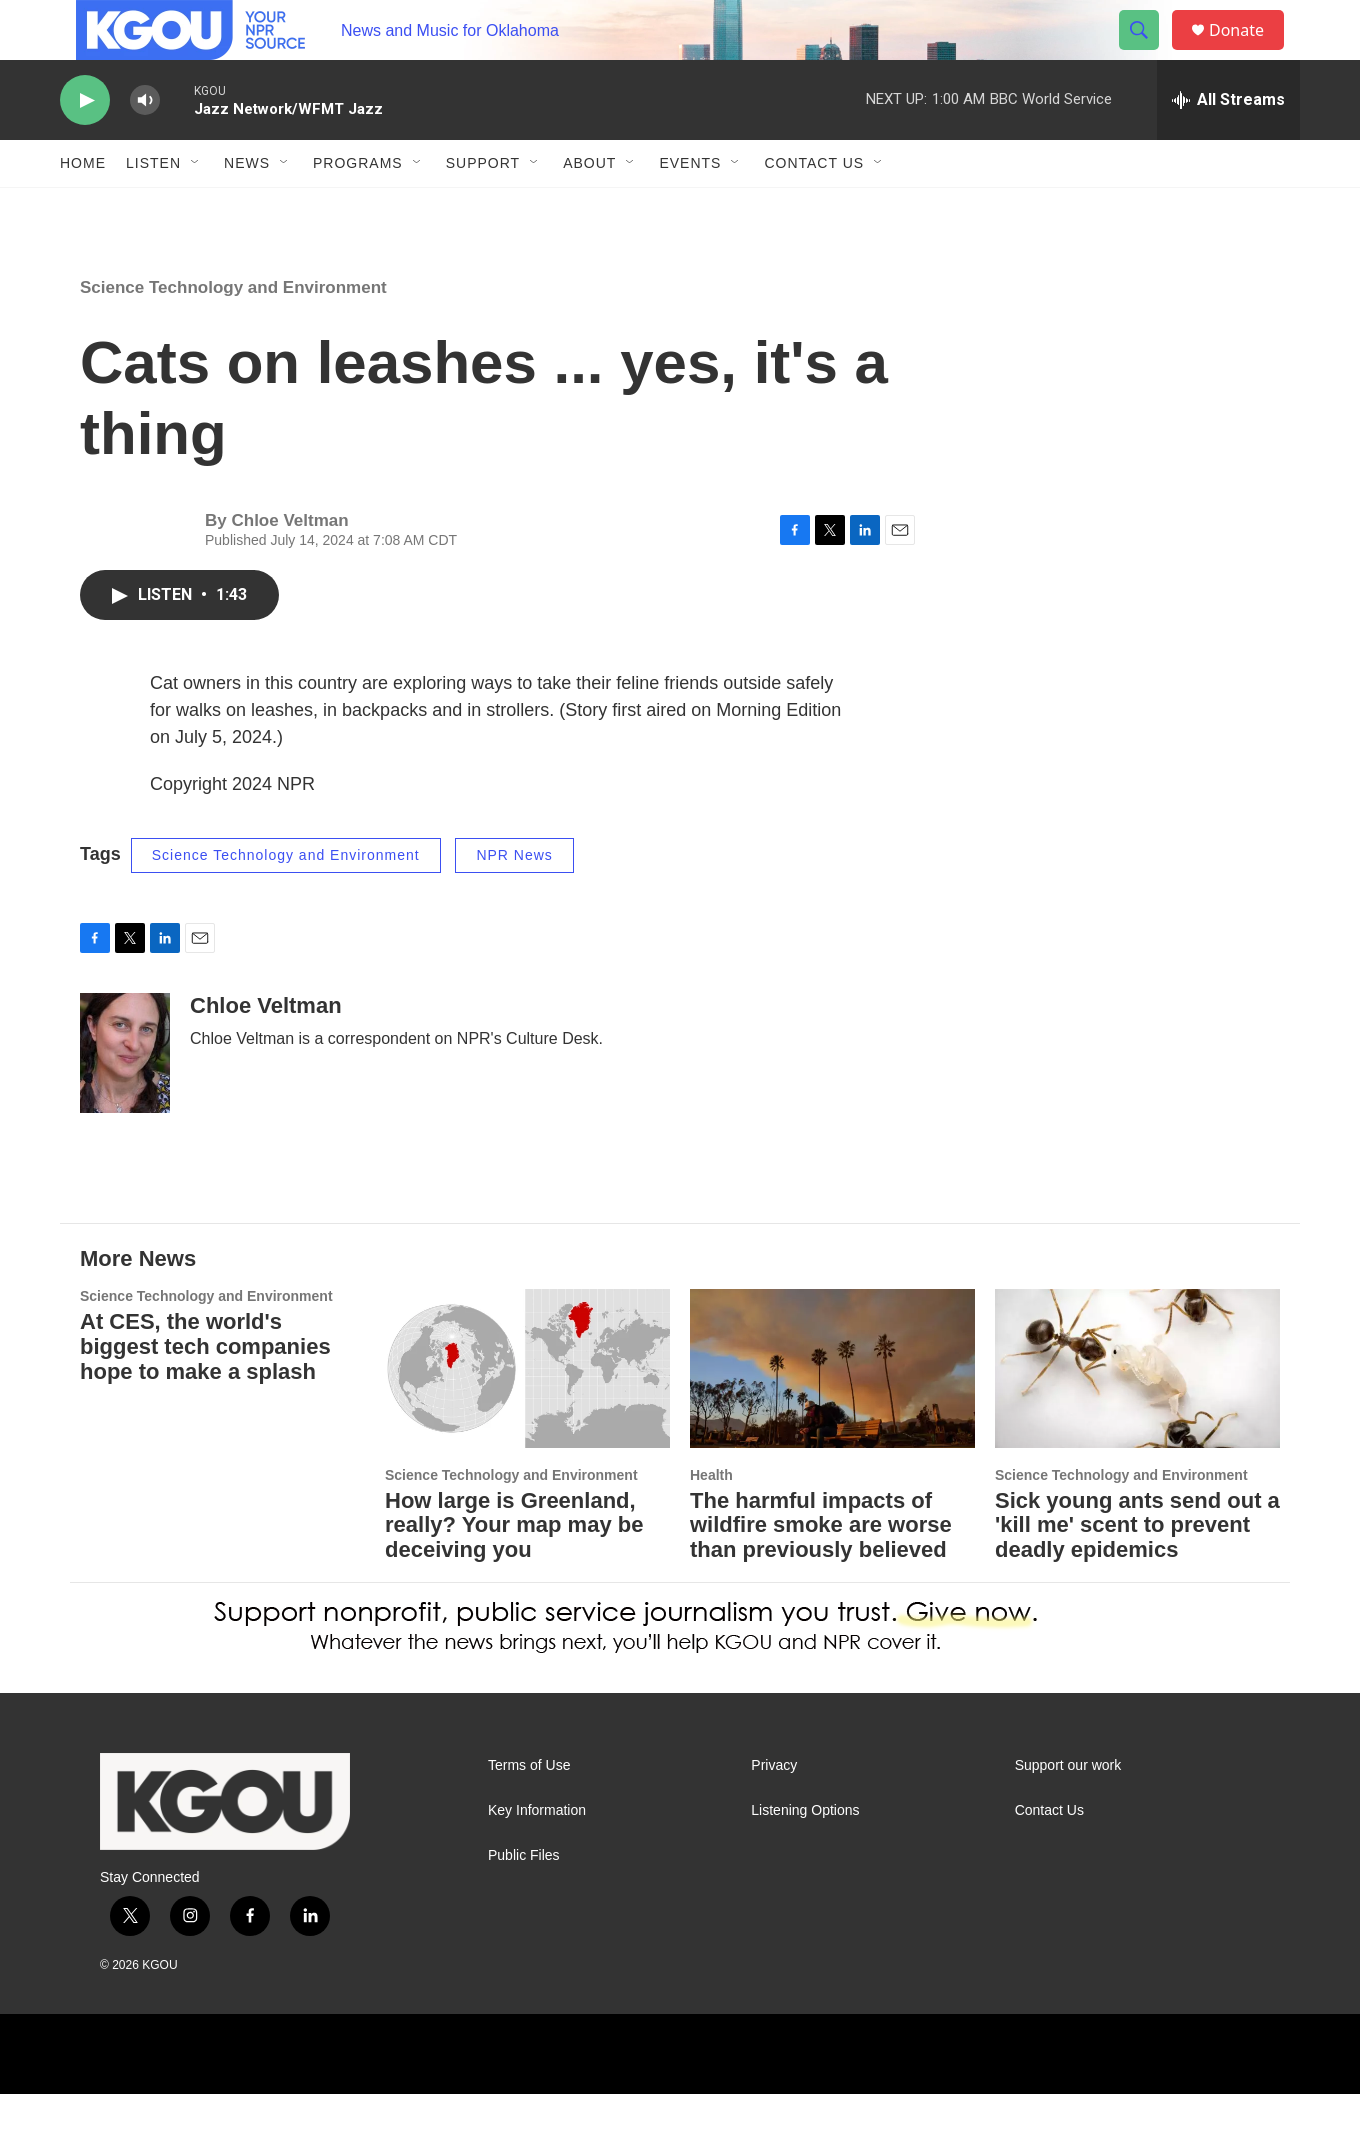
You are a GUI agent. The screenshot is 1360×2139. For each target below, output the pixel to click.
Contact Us (814, 208)
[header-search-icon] (1148, 53)
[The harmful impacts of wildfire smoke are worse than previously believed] (832, 1413)
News (247, 208)
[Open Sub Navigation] (196, 208)
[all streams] (1228, 145)
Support (483, 208)
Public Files (524, 1900)
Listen (153, 208)
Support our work (1068, 1810)
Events (690, 208)
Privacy (774, 1810)
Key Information (537, 1855)
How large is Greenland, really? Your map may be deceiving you (514, 1570)
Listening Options (805, 1855)
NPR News (514, 900)
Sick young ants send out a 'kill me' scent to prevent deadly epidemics (1137, 1570)
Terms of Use (529, 1810)
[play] (85, 145)
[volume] (145, 145)
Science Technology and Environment (233, 332)
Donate (1249, 52)
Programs (358, 208)
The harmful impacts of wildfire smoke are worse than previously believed (821, 1570)
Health (711, 1520)
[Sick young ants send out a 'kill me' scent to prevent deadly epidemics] (1137, 1413)
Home (83, 208)
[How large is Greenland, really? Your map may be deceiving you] (527, 1413)
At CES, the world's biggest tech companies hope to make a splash (205, 1391)
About (589, 208)
